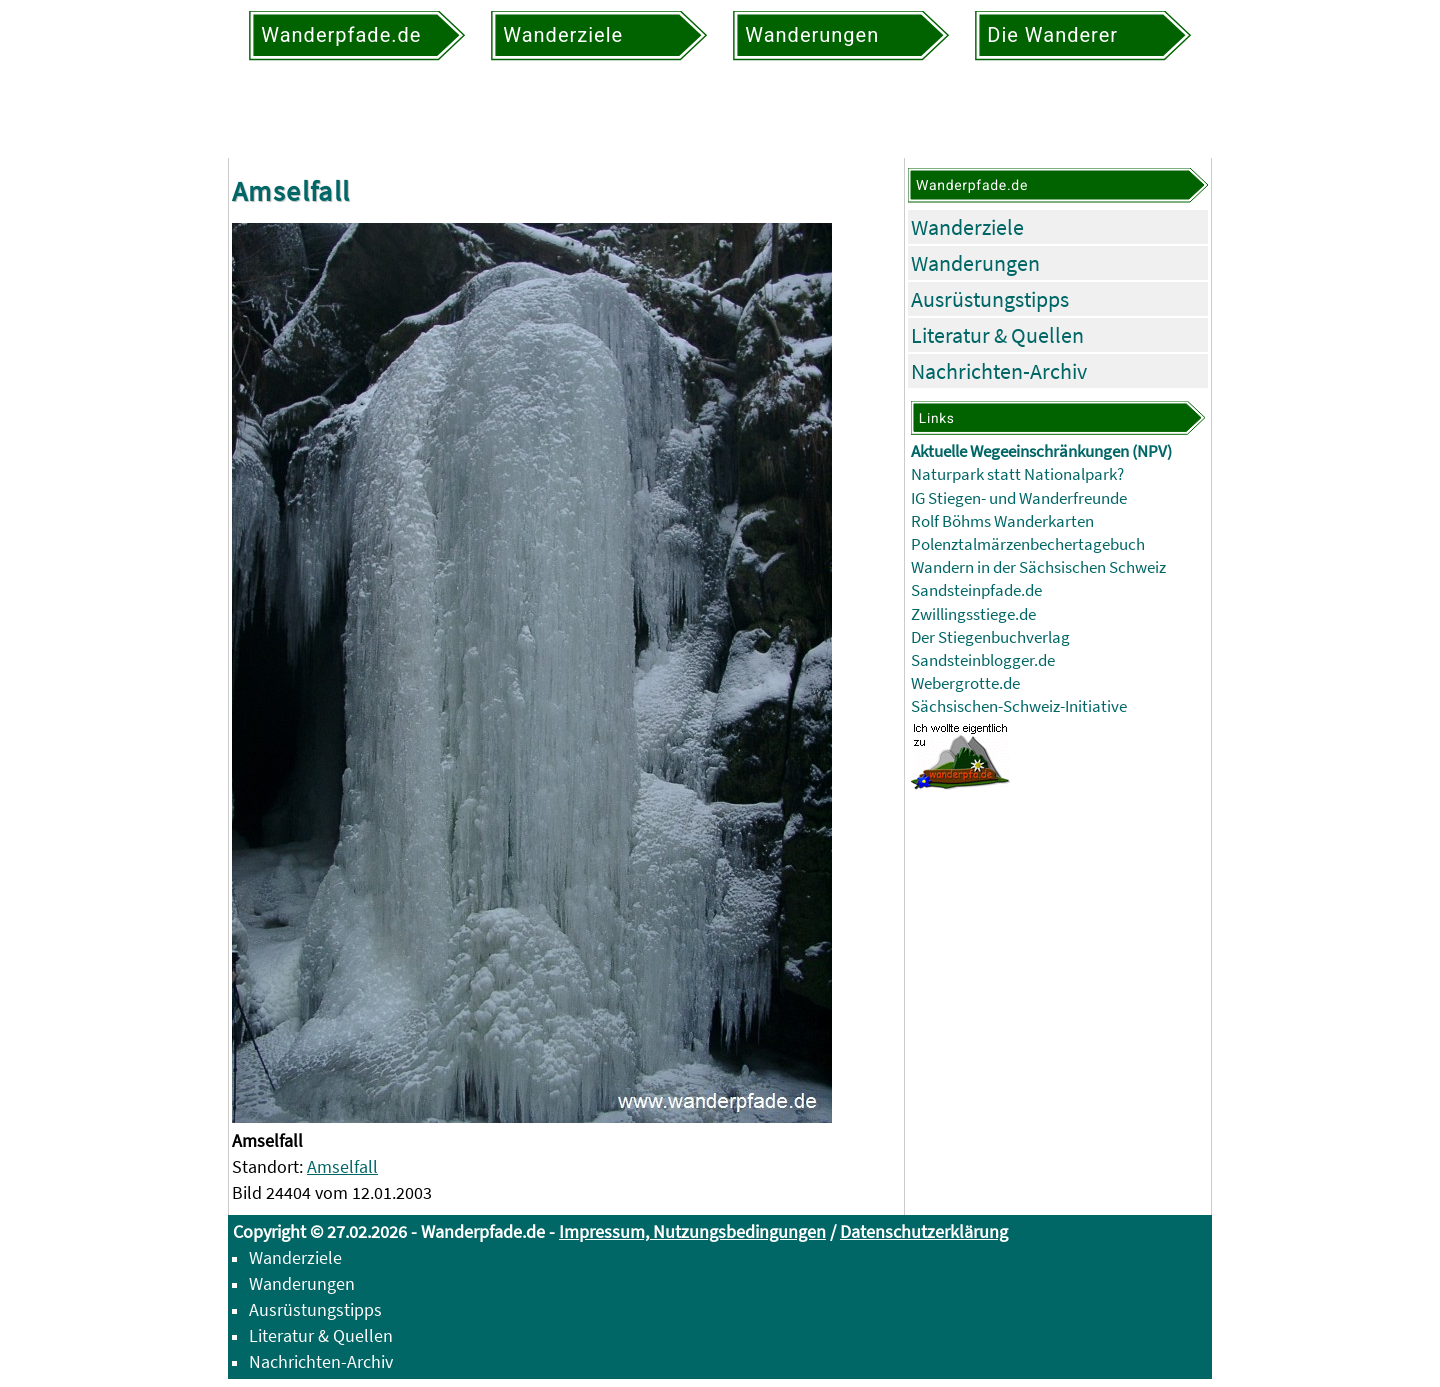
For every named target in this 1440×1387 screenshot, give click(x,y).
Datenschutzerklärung (924, 1231)
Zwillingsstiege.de (973, 614)
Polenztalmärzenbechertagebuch (1028, 544)
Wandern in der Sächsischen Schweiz (1038, 567)
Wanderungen (975, 263)
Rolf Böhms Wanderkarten (1002, 521)
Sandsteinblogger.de (983, 660)
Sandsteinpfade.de (976, 590)
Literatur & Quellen (997, 335)
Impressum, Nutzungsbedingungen (692, 1231)
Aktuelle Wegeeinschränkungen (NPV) (1041, 451)
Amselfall (342, 1166)
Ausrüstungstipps (990, 299)
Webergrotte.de (965, 683)
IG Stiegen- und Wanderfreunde (1019, 498)
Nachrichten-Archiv (999, 371)
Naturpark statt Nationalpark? (1017, 474)
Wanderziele (967, 227)
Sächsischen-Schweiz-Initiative (1019, 706)
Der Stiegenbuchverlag (990, 637)
